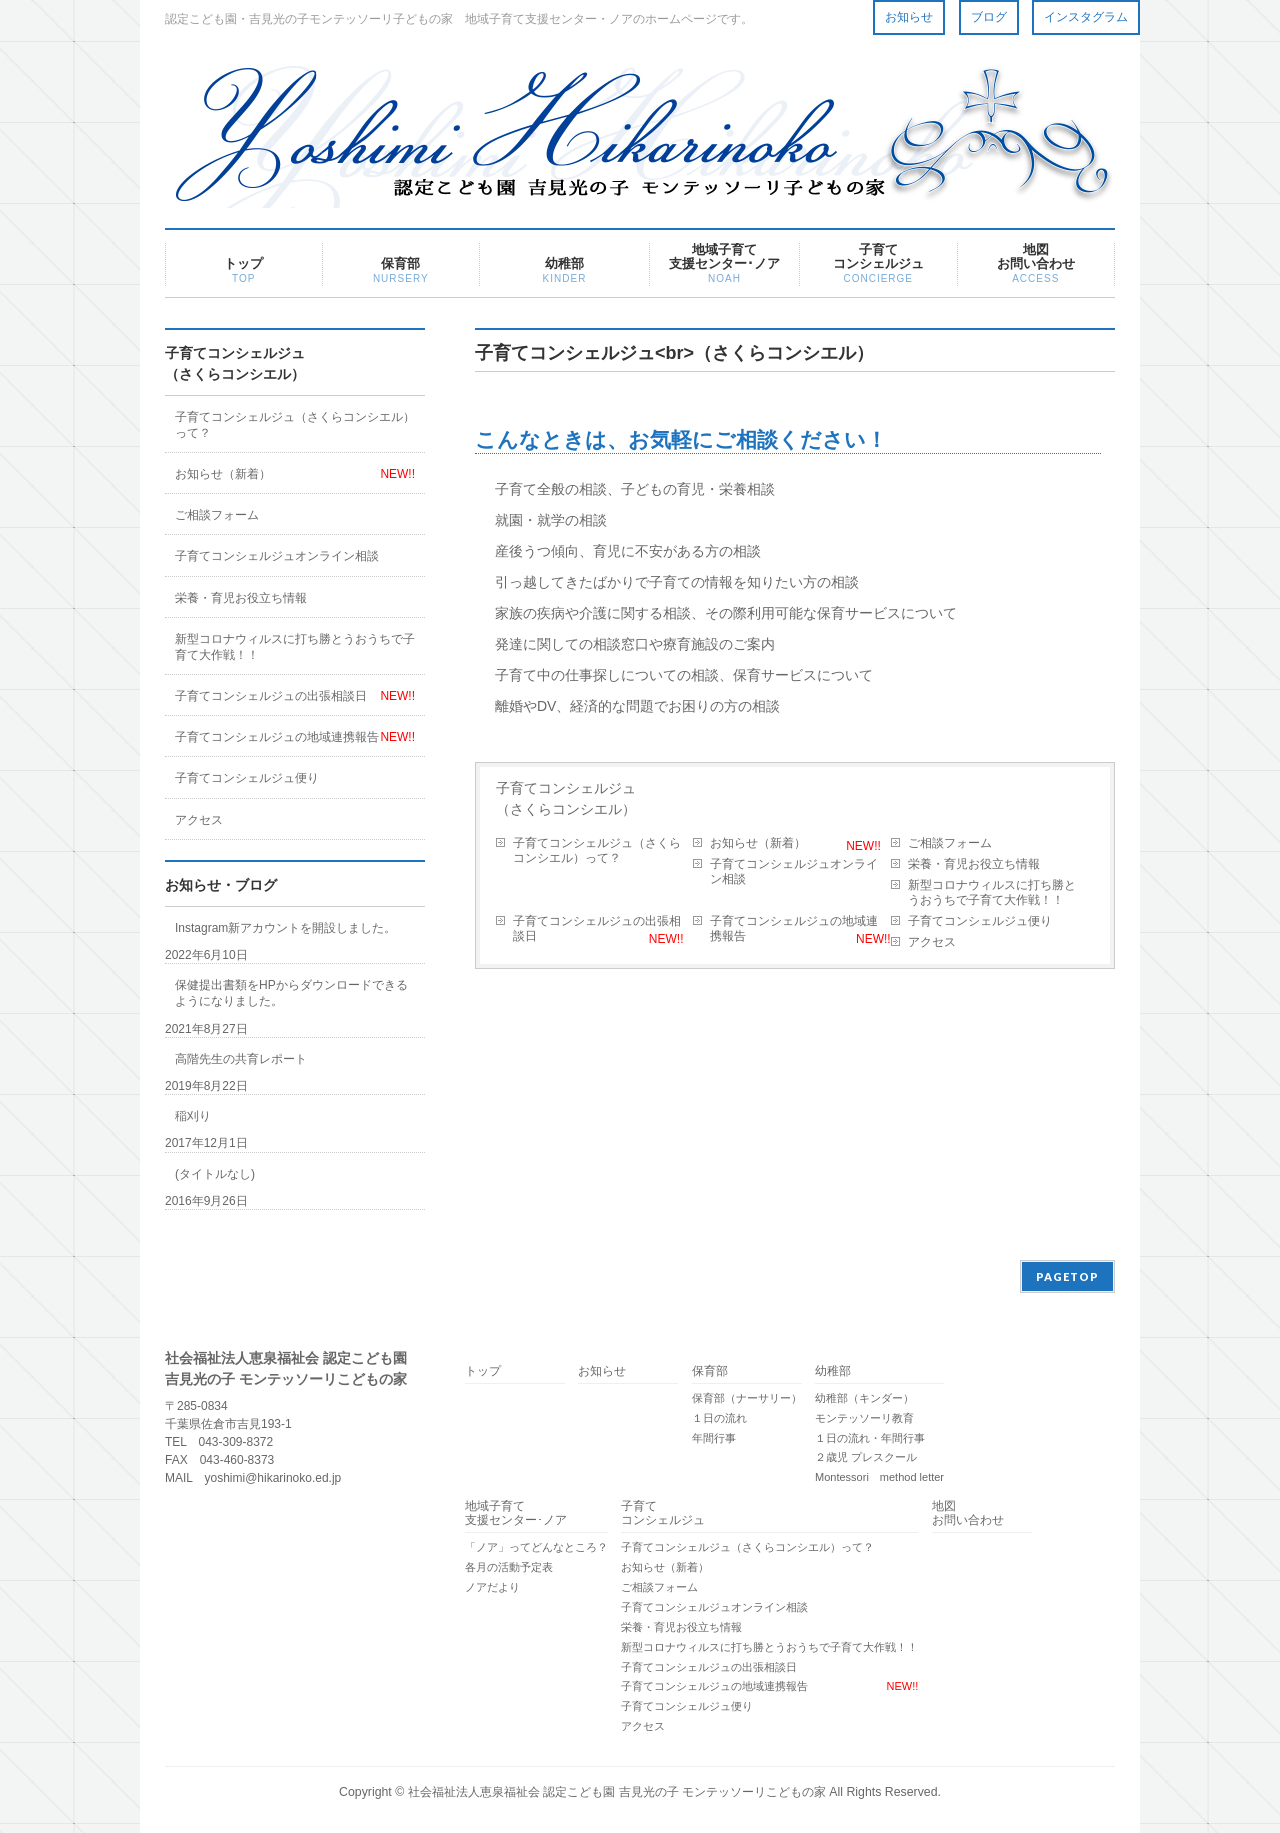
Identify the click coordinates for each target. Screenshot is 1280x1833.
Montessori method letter (879, 1477)
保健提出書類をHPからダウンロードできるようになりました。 (291, 993)
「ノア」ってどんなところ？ (536, 1547)
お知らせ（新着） (758, 843)
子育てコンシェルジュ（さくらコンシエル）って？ (597, 850)
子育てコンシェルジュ (663, 1513)
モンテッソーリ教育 (864, 1418)
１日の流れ (719, 1418)
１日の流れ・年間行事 (870, 1438)
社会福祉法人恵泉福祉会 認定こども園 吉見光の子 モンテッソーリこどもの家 (617, 1792)
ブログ (989, 17)
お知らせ (909, 17)
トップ (483, 1371)
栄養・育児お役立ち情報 (974, 864)
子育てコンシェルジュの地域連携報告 (794, 928)
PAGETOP (1067, 1276)
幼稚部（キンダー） (864, 1398)
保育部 (710, 1371)
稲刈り (193, 1116)
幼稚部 (833, 1371)
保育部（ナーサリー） (747, 1398)
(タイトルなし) (215, 1174)
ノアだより (492, 1587)
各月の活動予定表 (509, 1567)
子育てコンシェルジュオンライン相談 (794, 871)
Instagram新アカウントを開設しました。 (285, 928)
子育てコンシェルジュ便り (980, 921)
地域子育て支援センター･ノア (516, 1513)
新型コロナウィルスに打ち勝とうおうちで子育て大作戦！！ (992, 892)
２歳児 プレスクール (866, 1457)
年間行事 (714, 1438)
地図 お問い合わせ (968, 1513)
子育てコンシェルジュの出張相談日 (597, 928)
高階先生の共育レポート (241, 1059)
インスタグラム (1086, 17)
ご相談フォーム (950, 843)
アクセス (932, 942)
